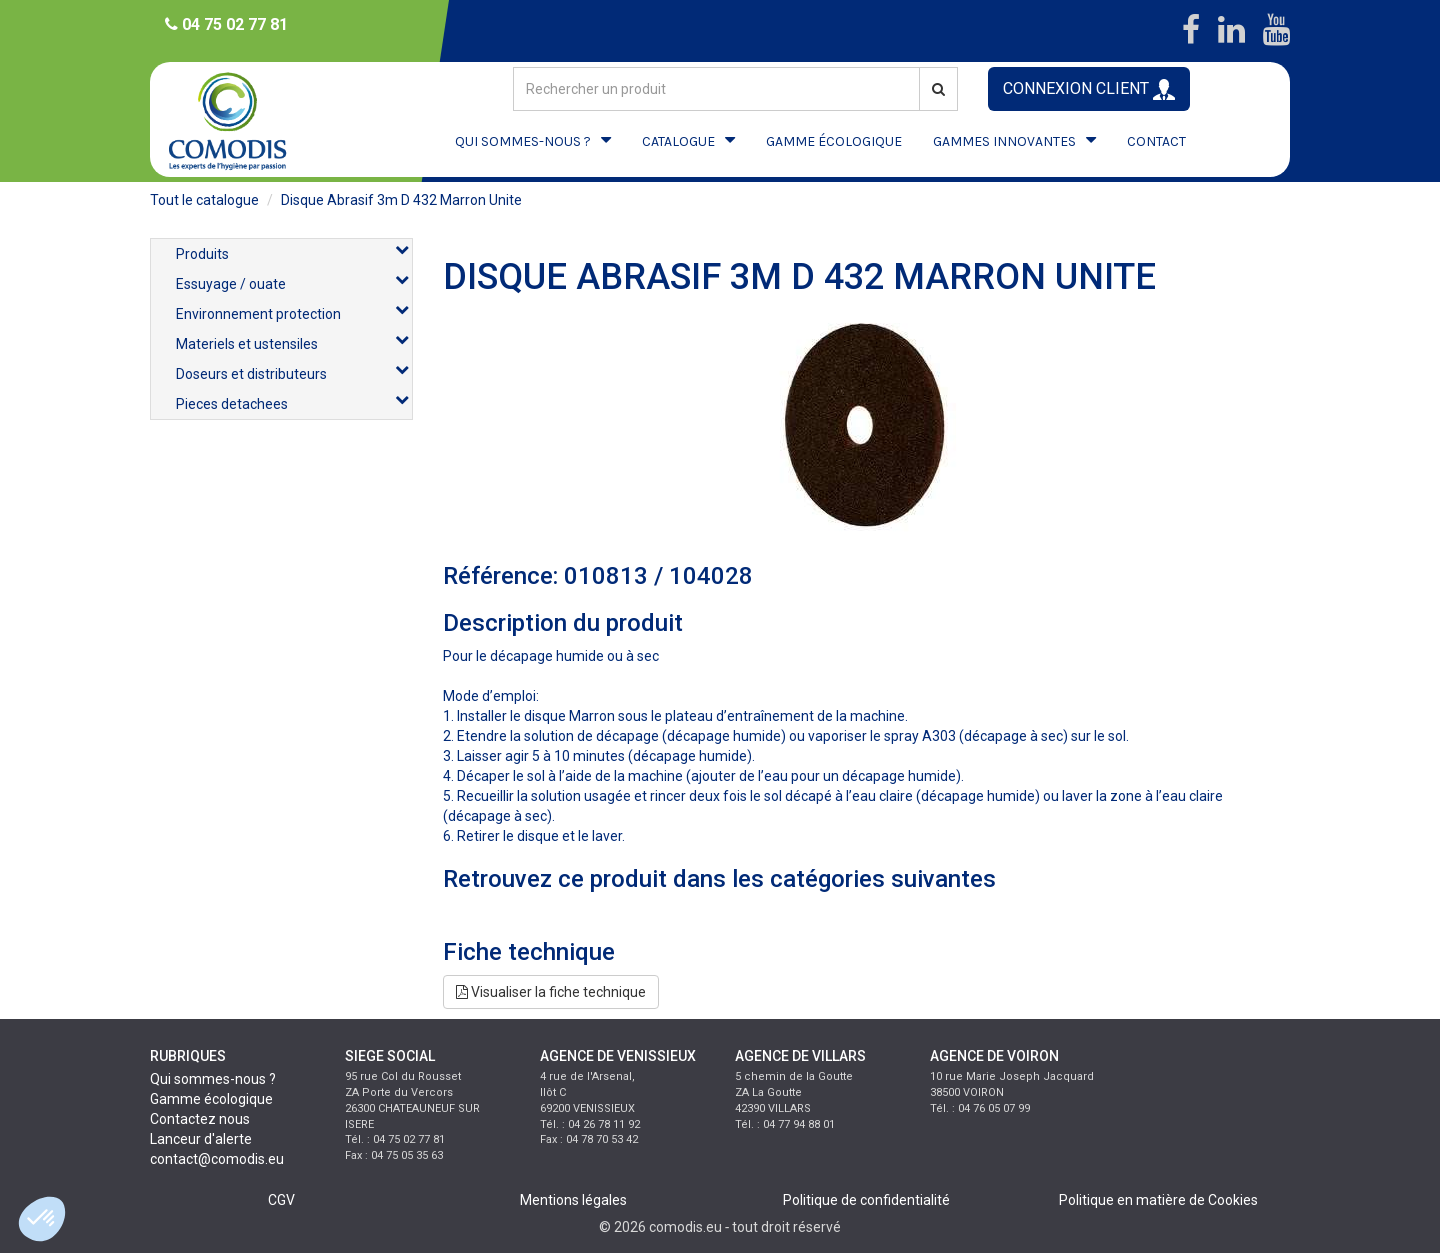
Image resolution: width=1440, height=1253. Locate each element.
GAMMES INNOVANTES (1004, 141)
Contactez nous (200, 1119)
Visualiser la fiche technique (551, 992)
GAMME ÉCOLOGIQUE (834, 141)
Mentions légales (573, 1200)
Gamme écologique (211, 1099)
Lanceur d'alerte (201, 1139)
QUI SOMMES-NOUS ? (523, 141)
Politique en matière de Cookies (1158, 1200)
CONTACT (1156, 141)
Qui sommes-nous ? (213, 1079)
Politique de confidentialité (866, 1200)
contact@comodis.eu (217, 1159)
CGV (281, 1200)
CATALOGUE (678, 141)
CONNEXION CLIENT (1089, 89)
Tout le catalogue (204, 200)
